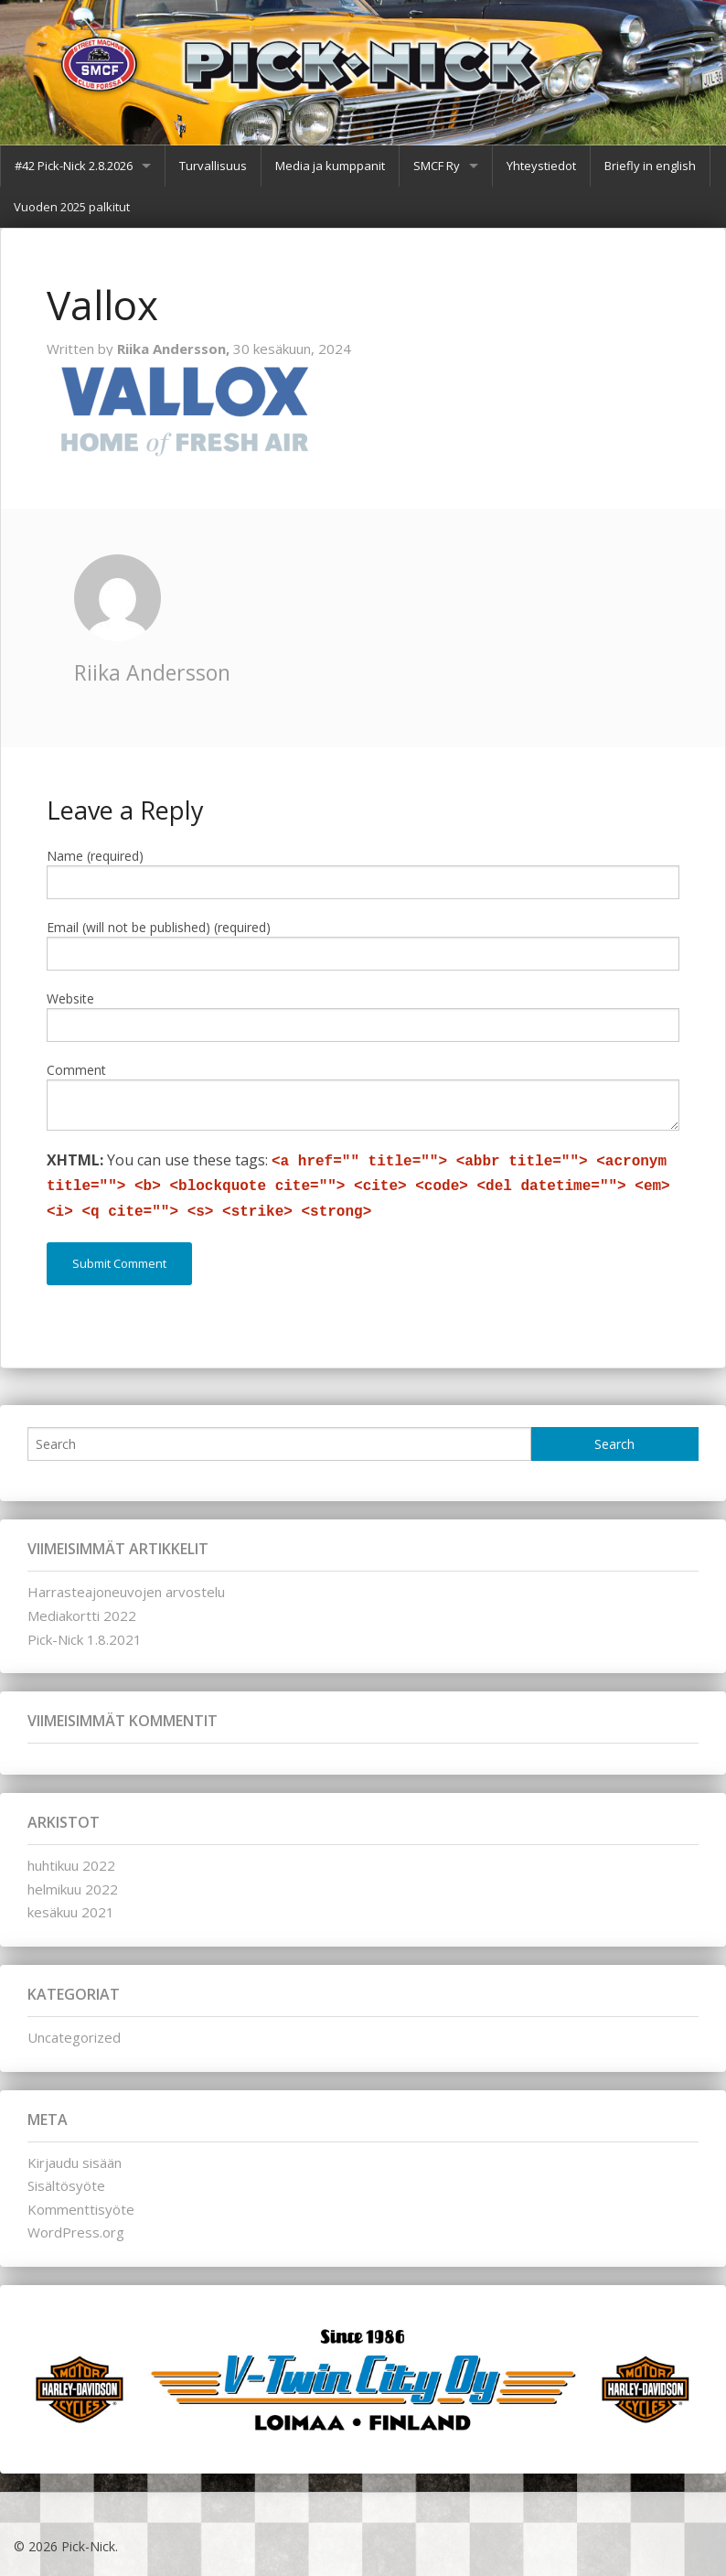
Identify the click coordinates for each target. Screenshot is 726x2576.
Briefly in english (650, 165)
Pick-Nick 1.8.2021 (84, 1639)
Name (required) (95, 855)
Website (70, 998)
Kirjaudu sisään (74, 2162)
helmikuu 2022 (72, 1889)
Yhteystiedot (541, 165)
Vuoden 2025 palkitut (72, 207)
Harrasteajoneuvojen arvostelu (126, 1592)
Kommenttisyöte (80, 2209)
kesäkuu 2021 (70, 1912)
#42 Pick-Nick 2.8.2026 (74, 165)
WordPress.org (75, 2232)
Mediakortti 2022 (81, 1615)
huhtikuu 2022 (71, 1865)
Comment (76, 1070)
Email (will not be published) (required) (159, 927)
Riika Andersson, (175, 348)
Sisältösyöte (66, 2185)
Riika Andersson (152, 672)
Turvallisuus (213, 165)
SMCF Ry (436, 165)
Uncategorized (74, 2037)
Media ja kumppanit (330, 165)
